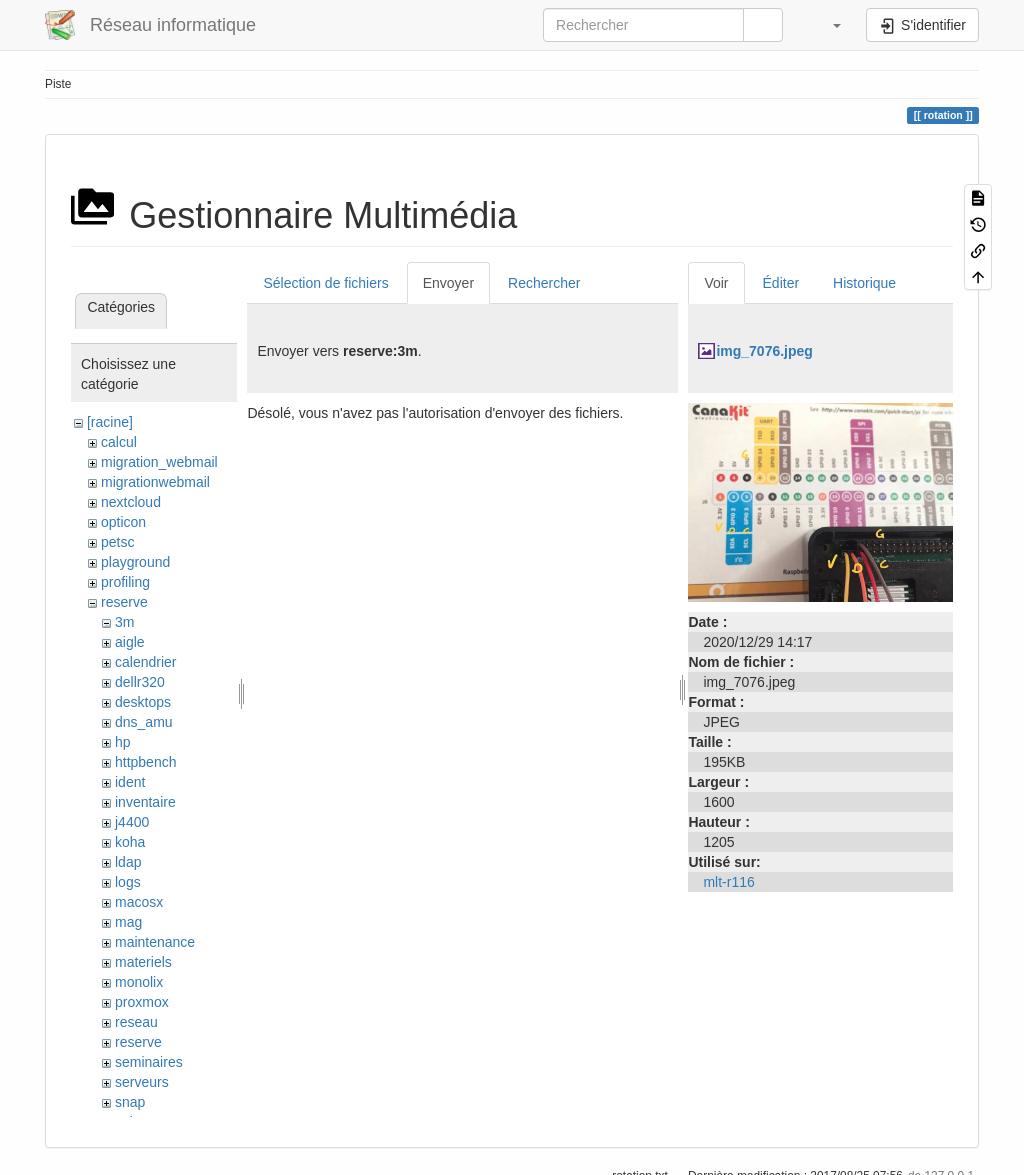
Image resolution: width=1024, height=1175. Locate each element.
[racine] (110, 422)
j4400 (132, 822)
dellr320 (140, 682)
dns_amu (144, 722)
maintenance (155, 942)
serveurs (142, 1082)
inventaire (145, 802)
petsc (117, 542)
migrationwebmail (155, 482)
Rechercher (544, 283)
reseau (136, 1022)
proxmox (142, 1002)
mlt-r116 (728, 882)
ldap (128, 862)
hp (123, 742)
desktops (143, 702)
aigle (130, 642)
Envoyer (448, 283)
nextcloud (131, 502)
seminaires (149, 1062)
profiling (125, 582)
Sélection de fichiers (325, 283)
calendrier (145, 662)
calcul (119, 442)
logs (128, 882)
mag (128, 922)
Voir (716, 283)
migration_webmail (159, 462)
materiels (143, 962)
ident (130, 782)
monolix (139, 982)
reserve (124, 602)
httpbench (146, 762)
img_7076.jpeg (764, 351)
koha (130, 842)
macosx (139, 902)
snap (130, 1102)
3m (124, 622)
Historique (864, 283)
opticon (123, 522)
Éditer (781, 283)
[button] (827, 25)
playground (135, 562)
